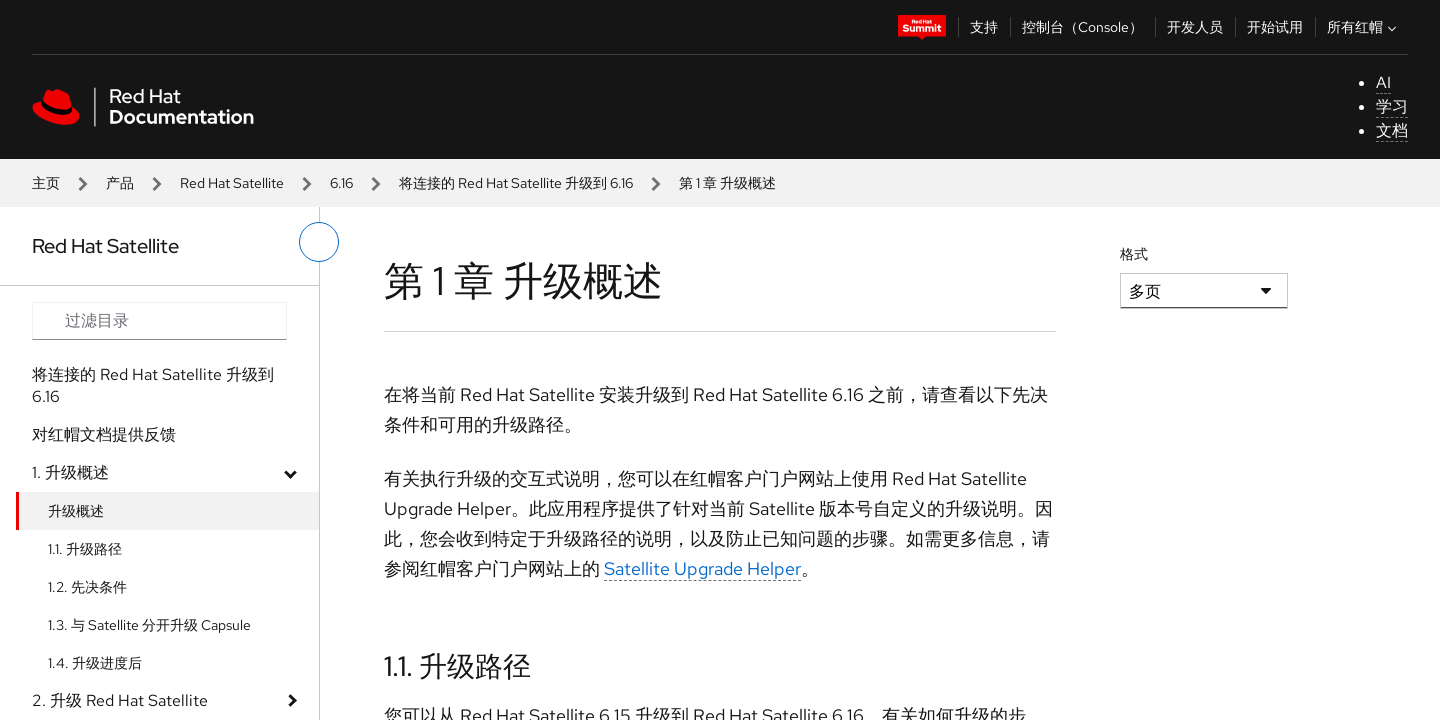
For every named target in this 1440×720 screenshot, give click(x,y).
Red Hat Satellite (232, 183)
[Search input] (159, 321)
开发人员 (1195, 27)
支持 (984, 27)
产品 (120, 183)
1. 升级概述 (70, 472)
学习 (1392, 106)
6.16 (341, 183)
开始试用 (1275, 27)
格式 (1134, 254)
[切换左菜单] (319, 242)
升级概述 (76, 511)
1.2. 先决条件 (87, 587)
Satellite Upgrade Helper (702, 568)
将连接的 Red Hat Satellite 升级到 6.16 (516, 183)
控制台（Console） (1082, 27)
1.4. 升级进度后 (95, 663)
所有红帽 (1364, 27)
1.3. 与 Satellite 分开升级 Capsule (149, 625)
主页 (46, 183)
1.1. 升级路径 (85, 549)
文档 (1392, 130)
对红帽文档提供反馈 (104, 434)
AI (1383, 82)
